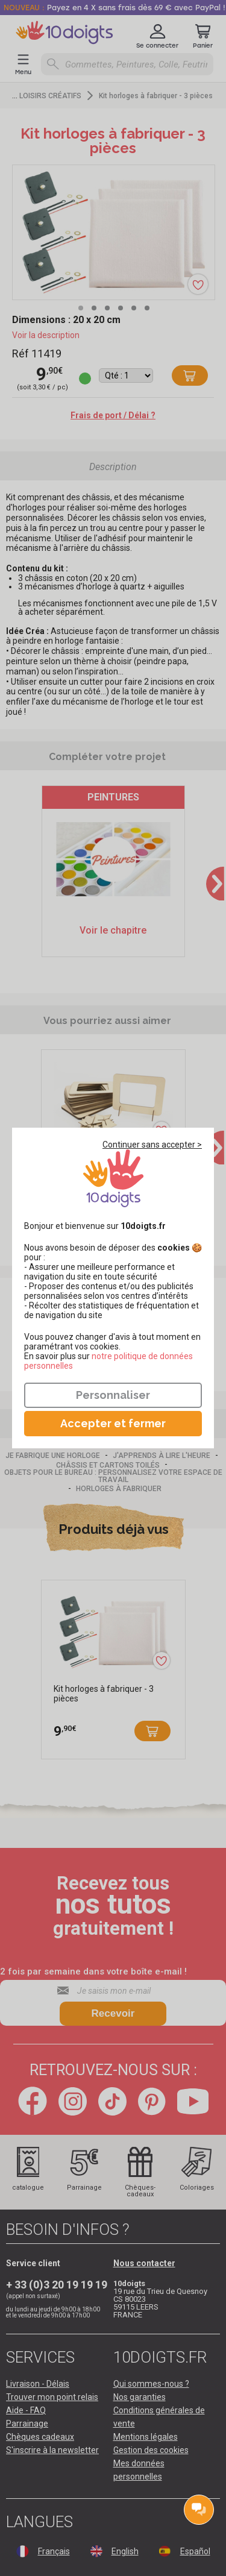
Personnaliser (113, 1395)
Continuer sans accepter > (152, 1144)
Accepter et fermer (113, 1423)
